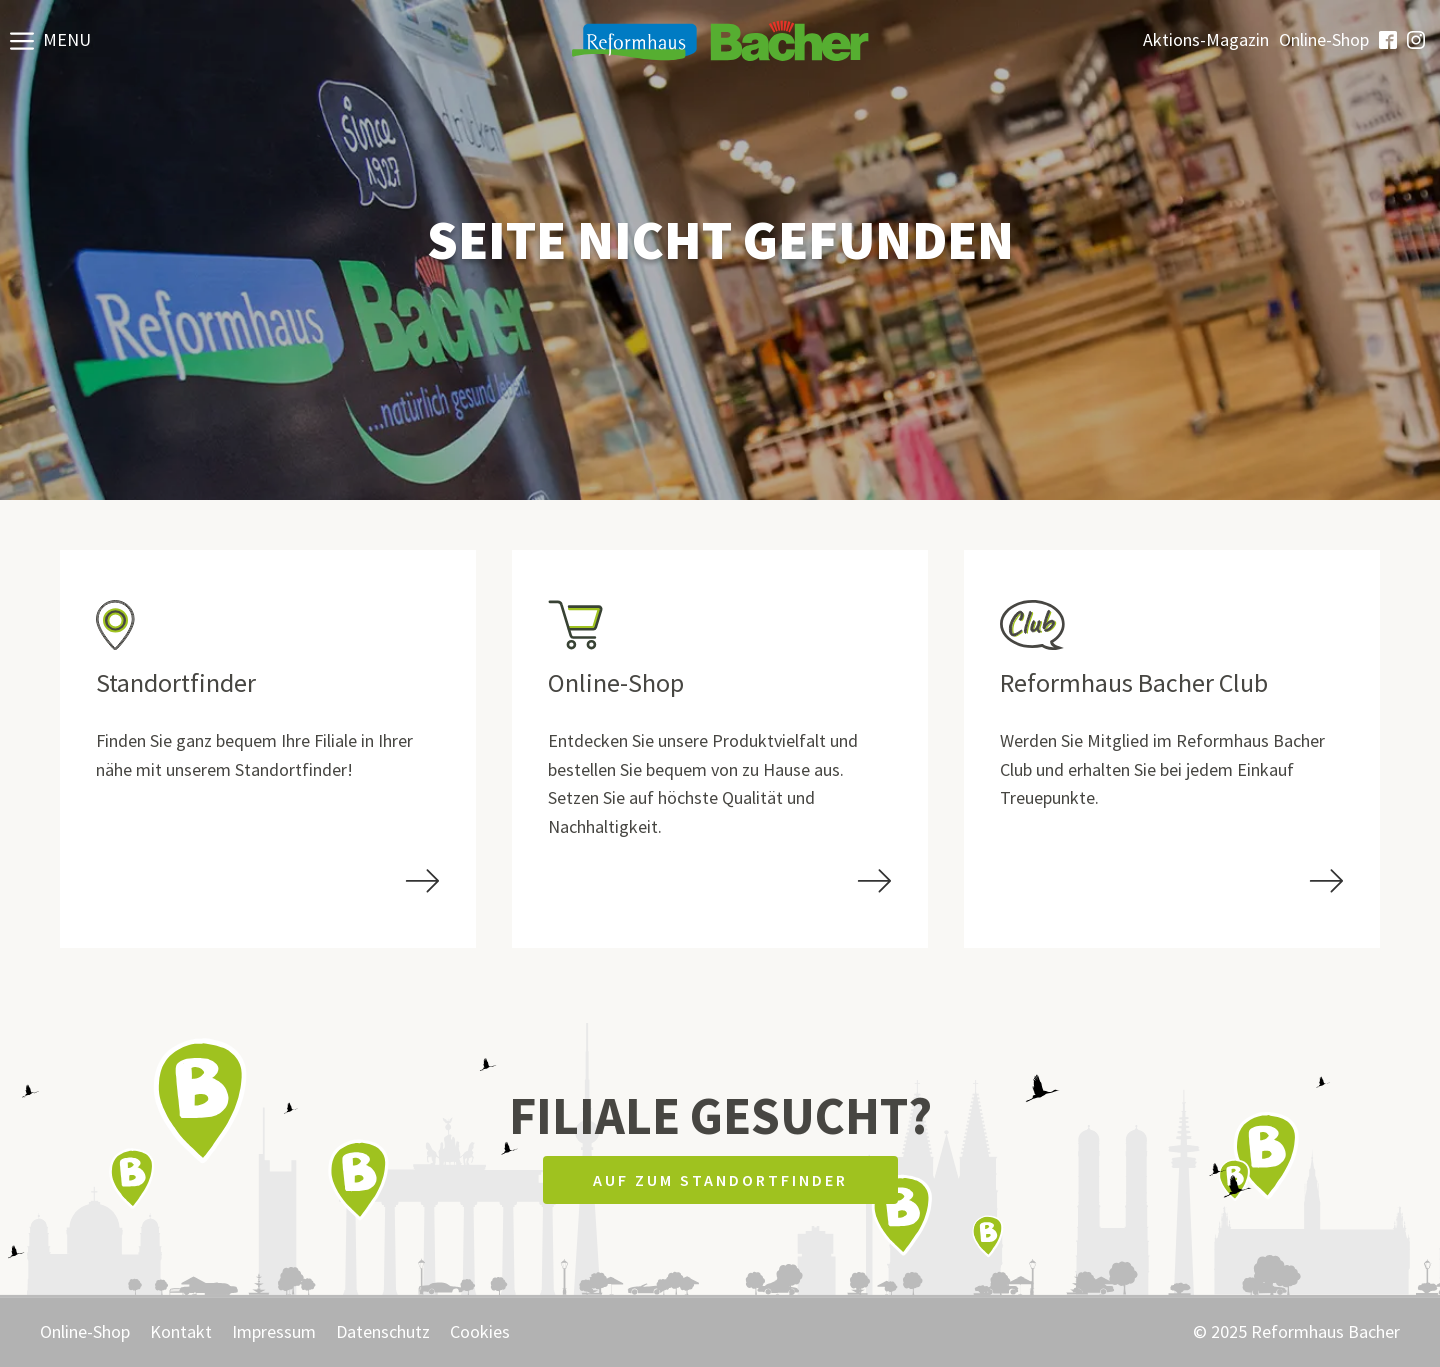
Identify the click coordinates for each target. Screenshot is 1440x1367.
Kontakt (181, 1331)
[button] (50, 40)
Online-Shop (1324, 40)
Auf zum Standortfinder (720, 1180)
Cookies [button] (480, 1331)
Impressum (274, 1331)
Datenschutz (383, 1331)
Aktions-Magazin (1206, 40)
